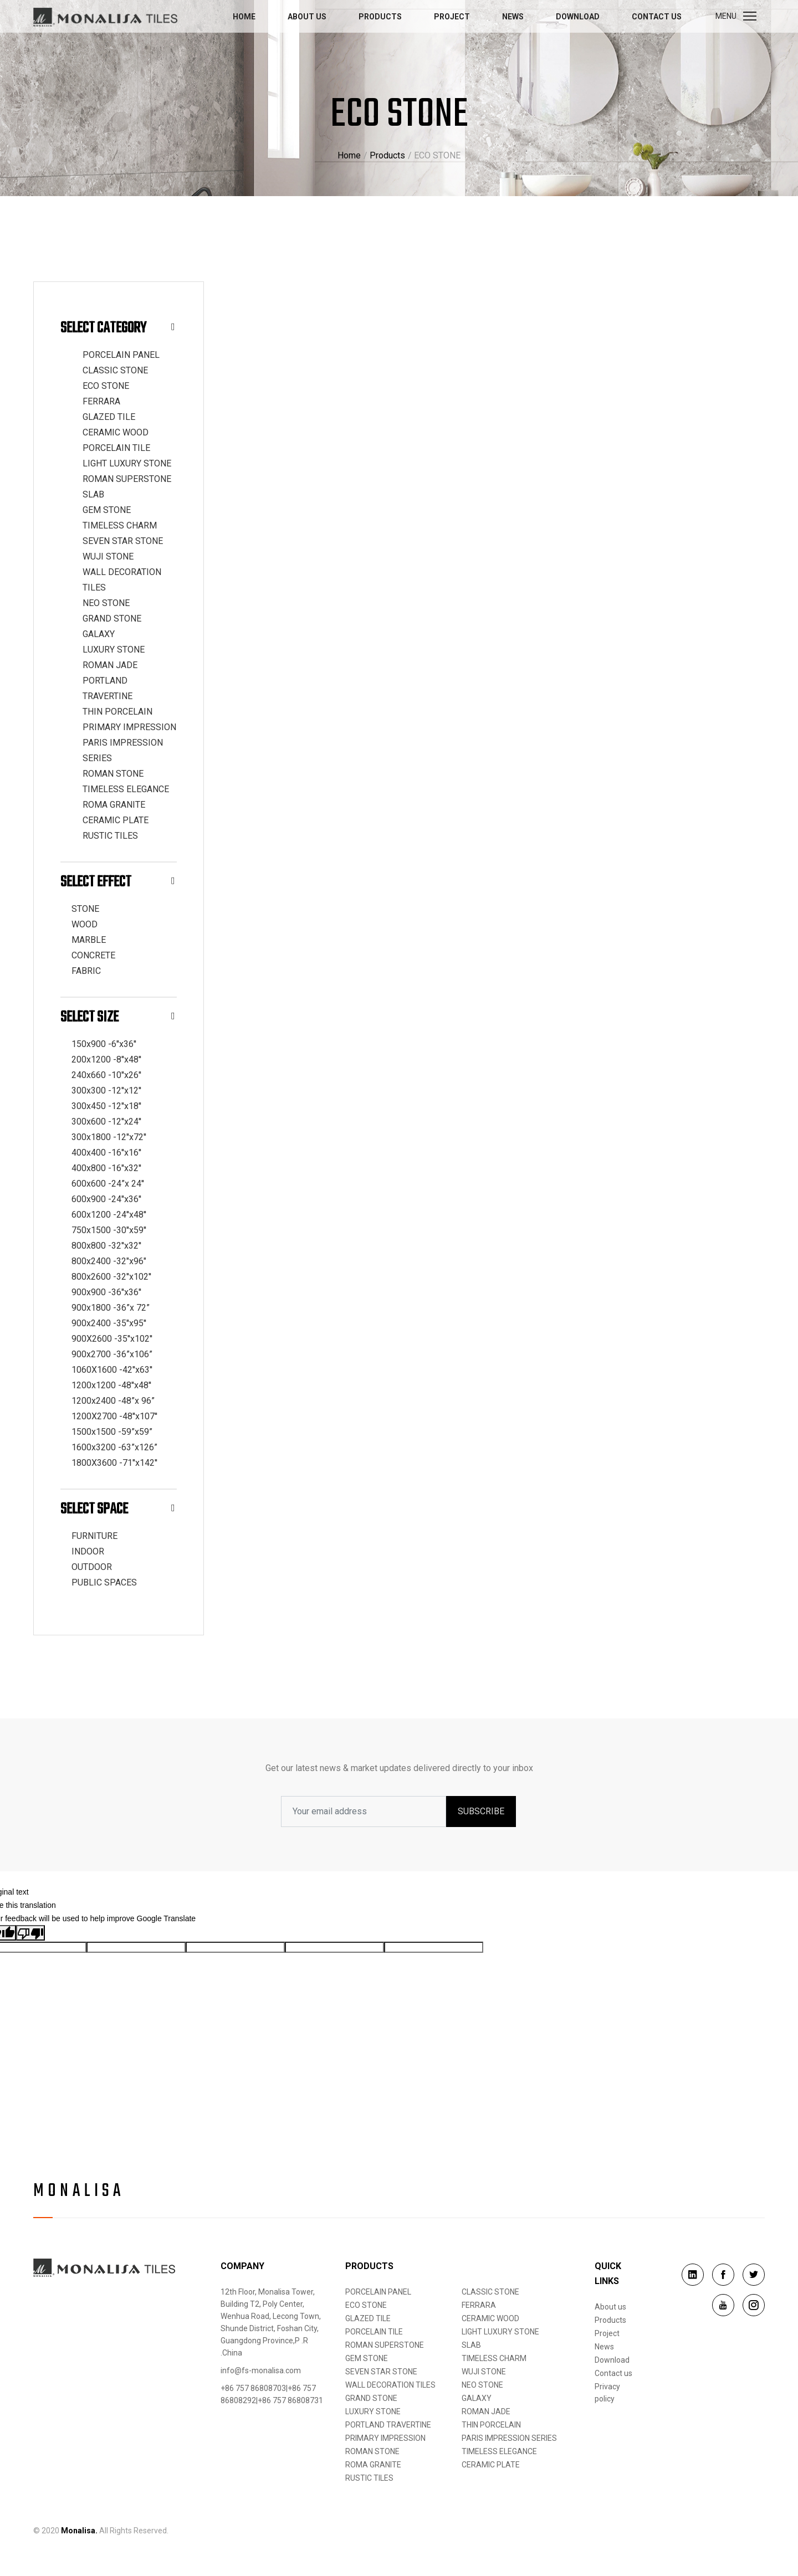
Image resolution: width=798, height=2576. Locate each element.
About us (307, 16)
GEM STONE (107, 510)
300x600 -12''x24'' (106, 1121)
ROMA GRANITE (114, 804)
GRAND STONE (112, 618)
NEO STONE (106, 603)
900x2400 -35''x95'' (108, 1323)
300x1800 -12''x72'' (108, 1137)
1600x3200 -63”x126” (114, 1447)
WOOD (84, 924)
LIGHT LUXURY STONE (127, 463)
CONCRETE (93, 955)
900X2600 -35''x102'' (111, 1338)
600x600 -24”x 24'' (107, 1183)
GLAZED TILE (109, 417)
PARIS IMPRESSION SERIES (509, 2438)
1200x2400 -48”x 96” (113, 1400)
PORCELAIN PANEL (121, 355)
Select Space (117, 1509)
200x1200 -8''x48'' (106, 1059)
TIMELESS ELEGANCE (126, 789)
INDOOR (87, 1551)
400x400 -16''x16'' (106, 1152)
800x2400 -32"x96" (108, 1261)
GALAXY (99, 634)
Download (578, 16)
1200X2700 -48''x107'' (114, 1416)
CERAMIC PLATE (116, 820)
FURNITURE (94, 1536)
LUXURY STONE (114, 649)
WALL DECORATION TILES (390, 2384)
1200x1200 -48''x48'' (111, 1385)
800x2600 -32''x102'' (111, 1276)
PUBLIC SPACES (104, 1582)
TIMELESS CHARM (120, 525)
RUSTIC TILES (110, 835)
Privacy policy (607, 2392)
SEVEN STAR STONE (123, 541)
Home (244, 16)
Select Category (117, 328)
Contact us (657, 16)
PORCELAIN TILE (116, 448)
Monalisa (79, 2191)
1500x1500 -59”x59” (111, 1431)
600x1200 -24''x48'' (108, 1214)
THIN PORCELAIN (117, 711)
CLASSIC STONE (115, 370)
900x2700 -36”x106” (111, 1354)
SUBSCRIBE (481, 1811)
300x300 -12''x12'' (106, 1090)
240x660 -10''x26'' (106, 1075)
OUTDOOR (91, 1567)
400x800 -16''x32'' (106, 1168)
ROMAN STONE (113, 773)
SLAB (93, 494)
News (513, 16)
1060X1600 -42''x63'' (111, 1369)
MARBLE (88, 940)
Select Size (117, 1017)
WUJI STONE (108, 556)
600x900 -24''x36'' (106, 1199)
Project (452, 16)
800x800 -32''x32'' (106, 1245)
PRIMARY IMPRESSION (129, 727)
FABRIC (86, 971)
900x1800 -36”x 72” (110, 1307)
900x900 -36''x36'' (106, 1292)
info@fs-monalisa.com (261, 2370)
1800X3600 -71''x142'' (114, 1463)
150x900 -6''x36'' (103, 1044)
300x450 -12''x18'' (106, 1106)
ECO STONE (106, 386)
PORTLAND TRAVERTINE (388, 2424)
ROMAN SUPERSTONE (127, 479)
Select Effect (117, 882)
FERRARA (101, 401)
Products (380, 16)
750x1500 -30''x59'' (108, 1230)
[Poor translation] (30, 1933)
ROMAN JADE (110, 665)
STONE (85, 909)
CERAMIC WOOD (116, 432)
